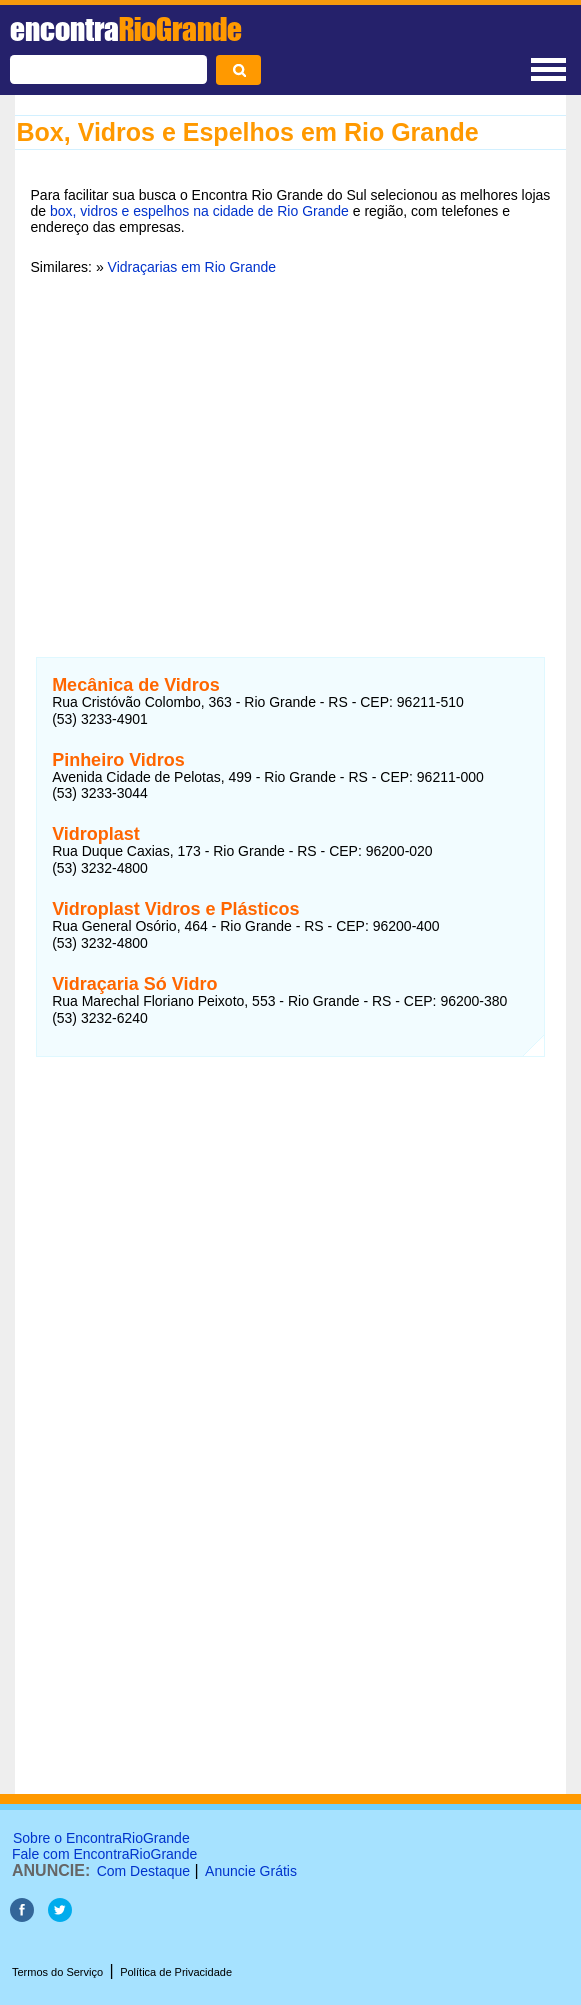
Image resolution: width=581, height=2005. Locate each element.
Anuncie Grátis (251, 1871)
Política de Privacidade (176, 1972)
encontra (126, 29)
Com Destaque (143, 1871)
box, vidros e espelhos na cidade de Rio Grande (199, 211)
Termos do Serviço (57, 1972)
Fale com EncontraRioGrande (104, 1854)
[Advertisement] (291, 445)
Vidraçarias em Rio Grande (192, 267)
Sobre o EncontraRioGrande (101, 1838)
